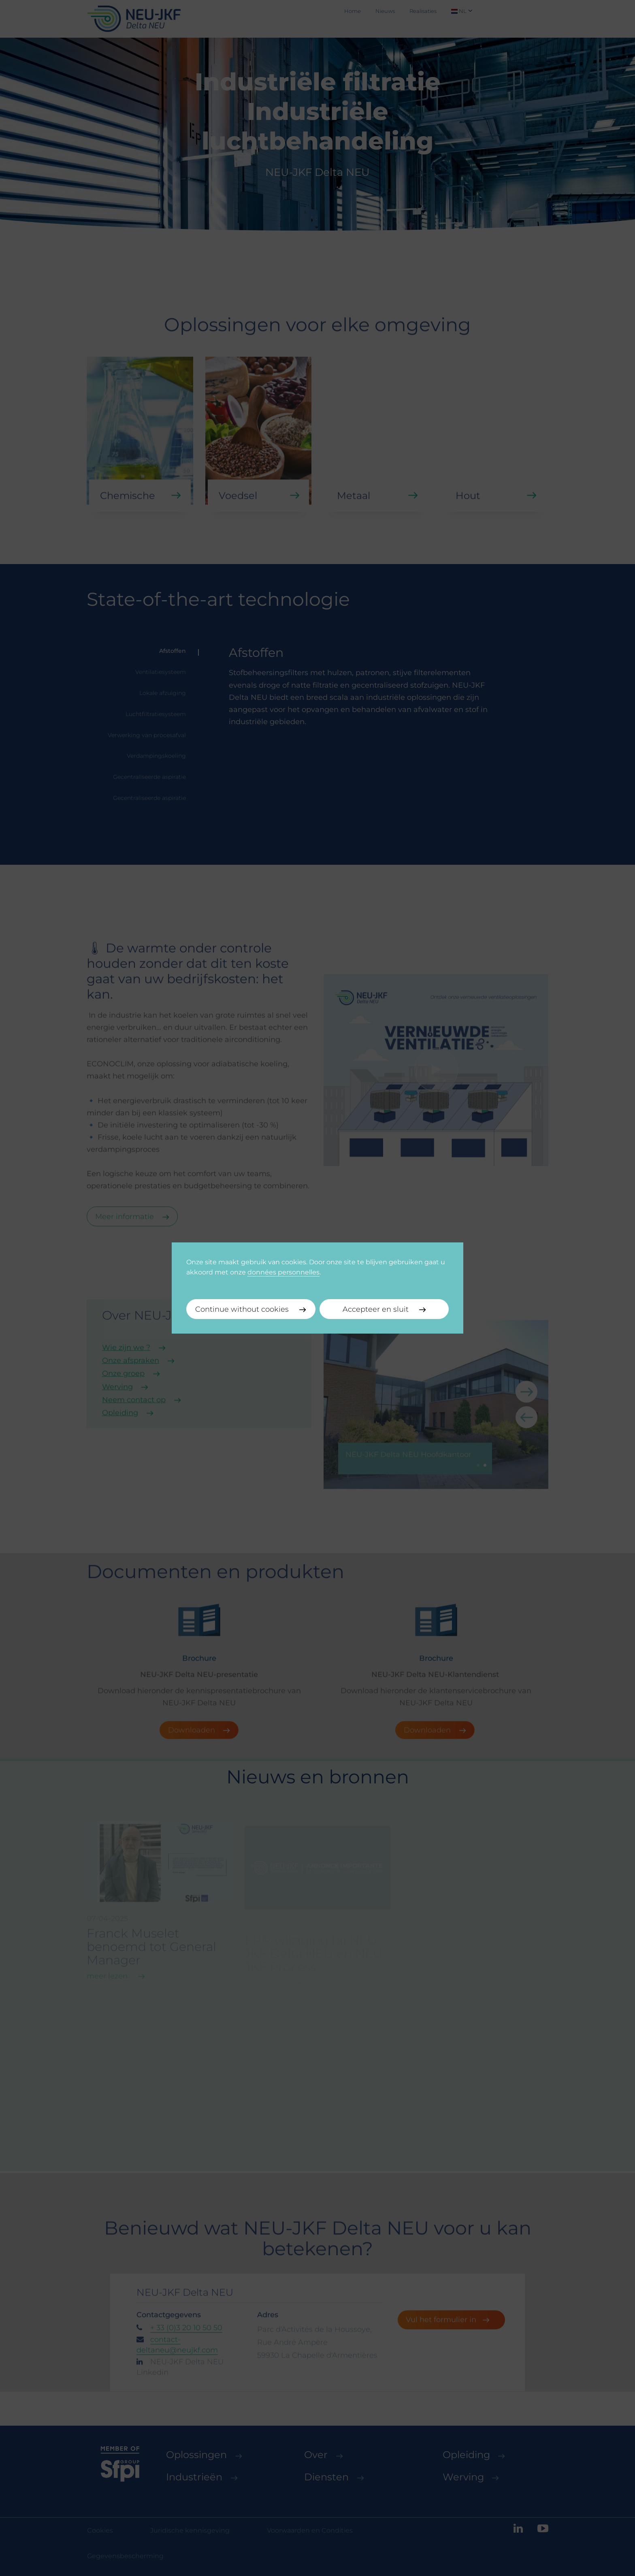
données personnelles (283, 1272)
